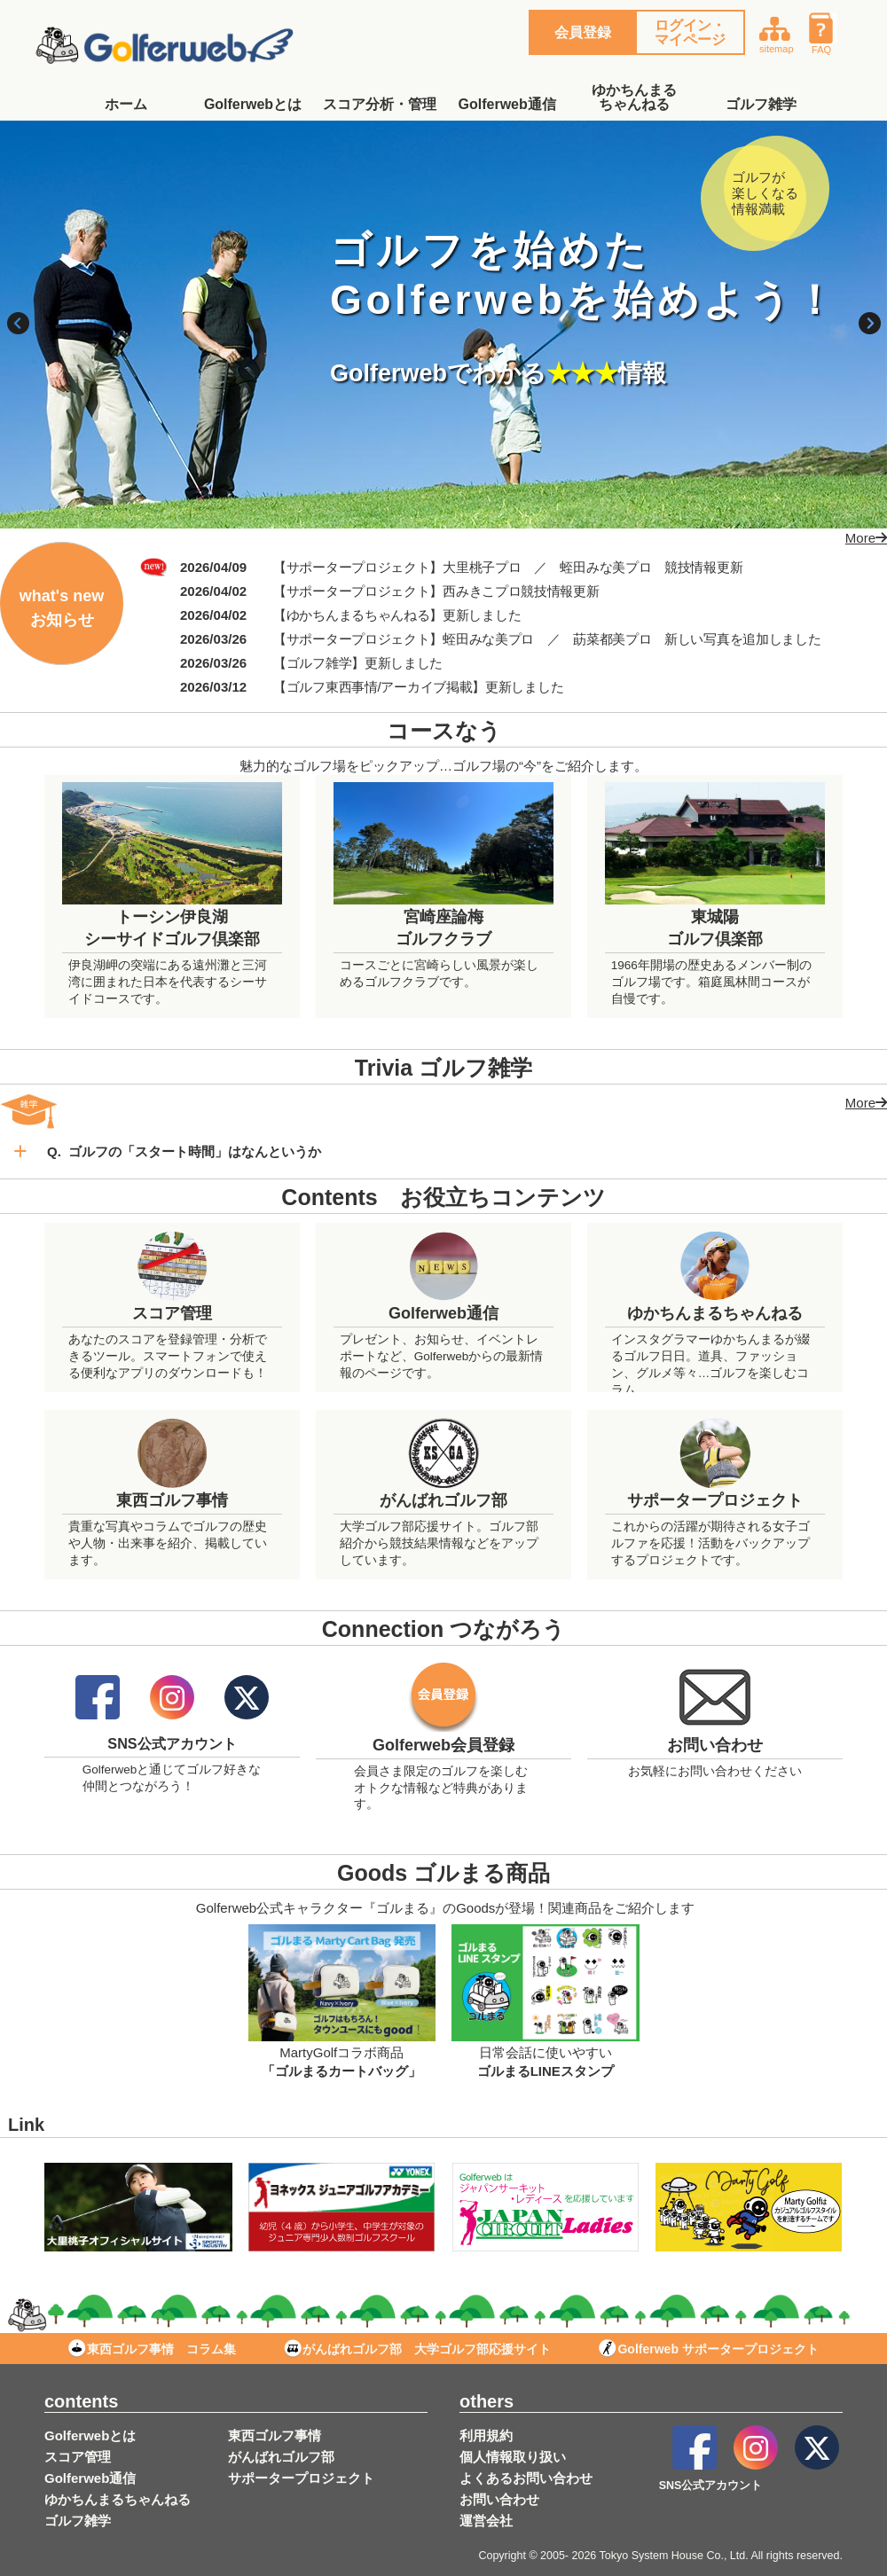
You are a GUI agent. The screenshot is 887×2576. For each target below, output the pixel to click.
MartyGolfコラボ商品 (342, 2052)
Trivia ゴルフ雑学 (443, 1067)
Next (869, 324)
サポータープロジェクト (301, 2478)
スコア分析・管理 (379, 104)
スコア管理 (77, 2456)
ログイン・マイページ (690, 32)
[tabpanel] (443, 325)
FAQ (828, 33)
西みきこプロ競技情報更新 (521, 591)
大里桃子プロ (482, 567)
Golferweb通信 (507, 104)
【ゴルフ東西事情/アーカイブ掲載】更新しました (418, 686)
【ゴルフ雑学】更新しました (358, 662)
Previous (17, 324)
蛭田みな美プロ (605, 567)
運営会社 (486, 2520)
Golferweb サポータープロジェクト (708, 2349)
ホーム (126, 104)
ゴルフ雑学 (761, 104)
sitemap (776, 33)
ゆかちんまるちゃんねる (634, 97)
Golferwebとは (253, 104)
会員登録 (582, 32)
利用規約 (486, 2435)
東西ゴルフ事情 (274, 2435)
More (860, 537)
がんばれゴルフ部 (281, 2456)
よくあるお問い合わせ (526, 2478)
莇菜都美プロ (612, 638)
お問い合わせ (499, 2499)
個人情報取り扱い (512, 2456)
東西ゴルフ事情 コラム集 (152, 2349)
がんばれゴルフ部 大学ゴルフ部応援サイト (417, 2349)
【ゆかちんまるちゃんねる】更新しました (397, 614)
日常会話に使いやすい (545, 2052)
